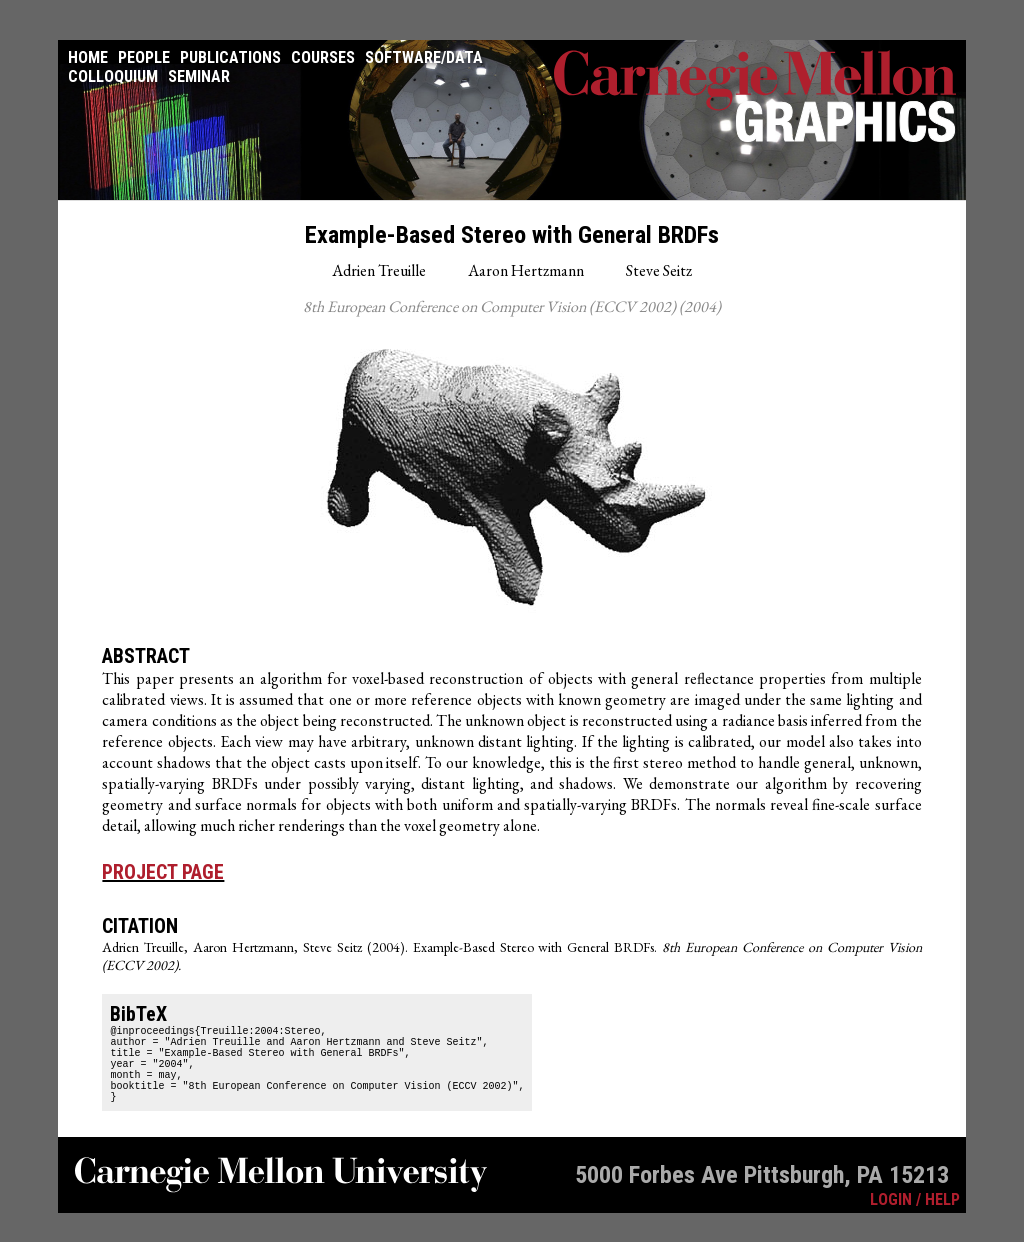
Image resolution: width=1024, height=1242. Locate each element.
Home (88, 57)
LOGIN (891, 1220)
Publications (230, 57)
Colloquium (113, 76)
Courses (323, 57)
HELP (942, 1220)
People (144, 57)
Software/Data (424, 57)
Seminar (199, 76)
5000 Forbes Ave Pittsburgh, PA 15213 (762, 1196)
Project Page (163, 872)
